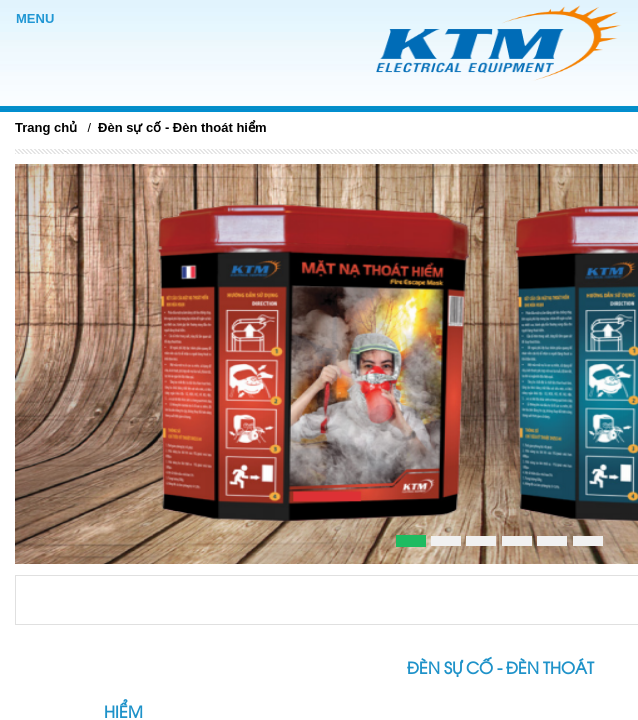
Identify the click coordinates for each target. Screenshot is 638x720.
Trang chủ (46, 127)
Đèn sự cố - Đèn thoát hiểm (182, 127)
